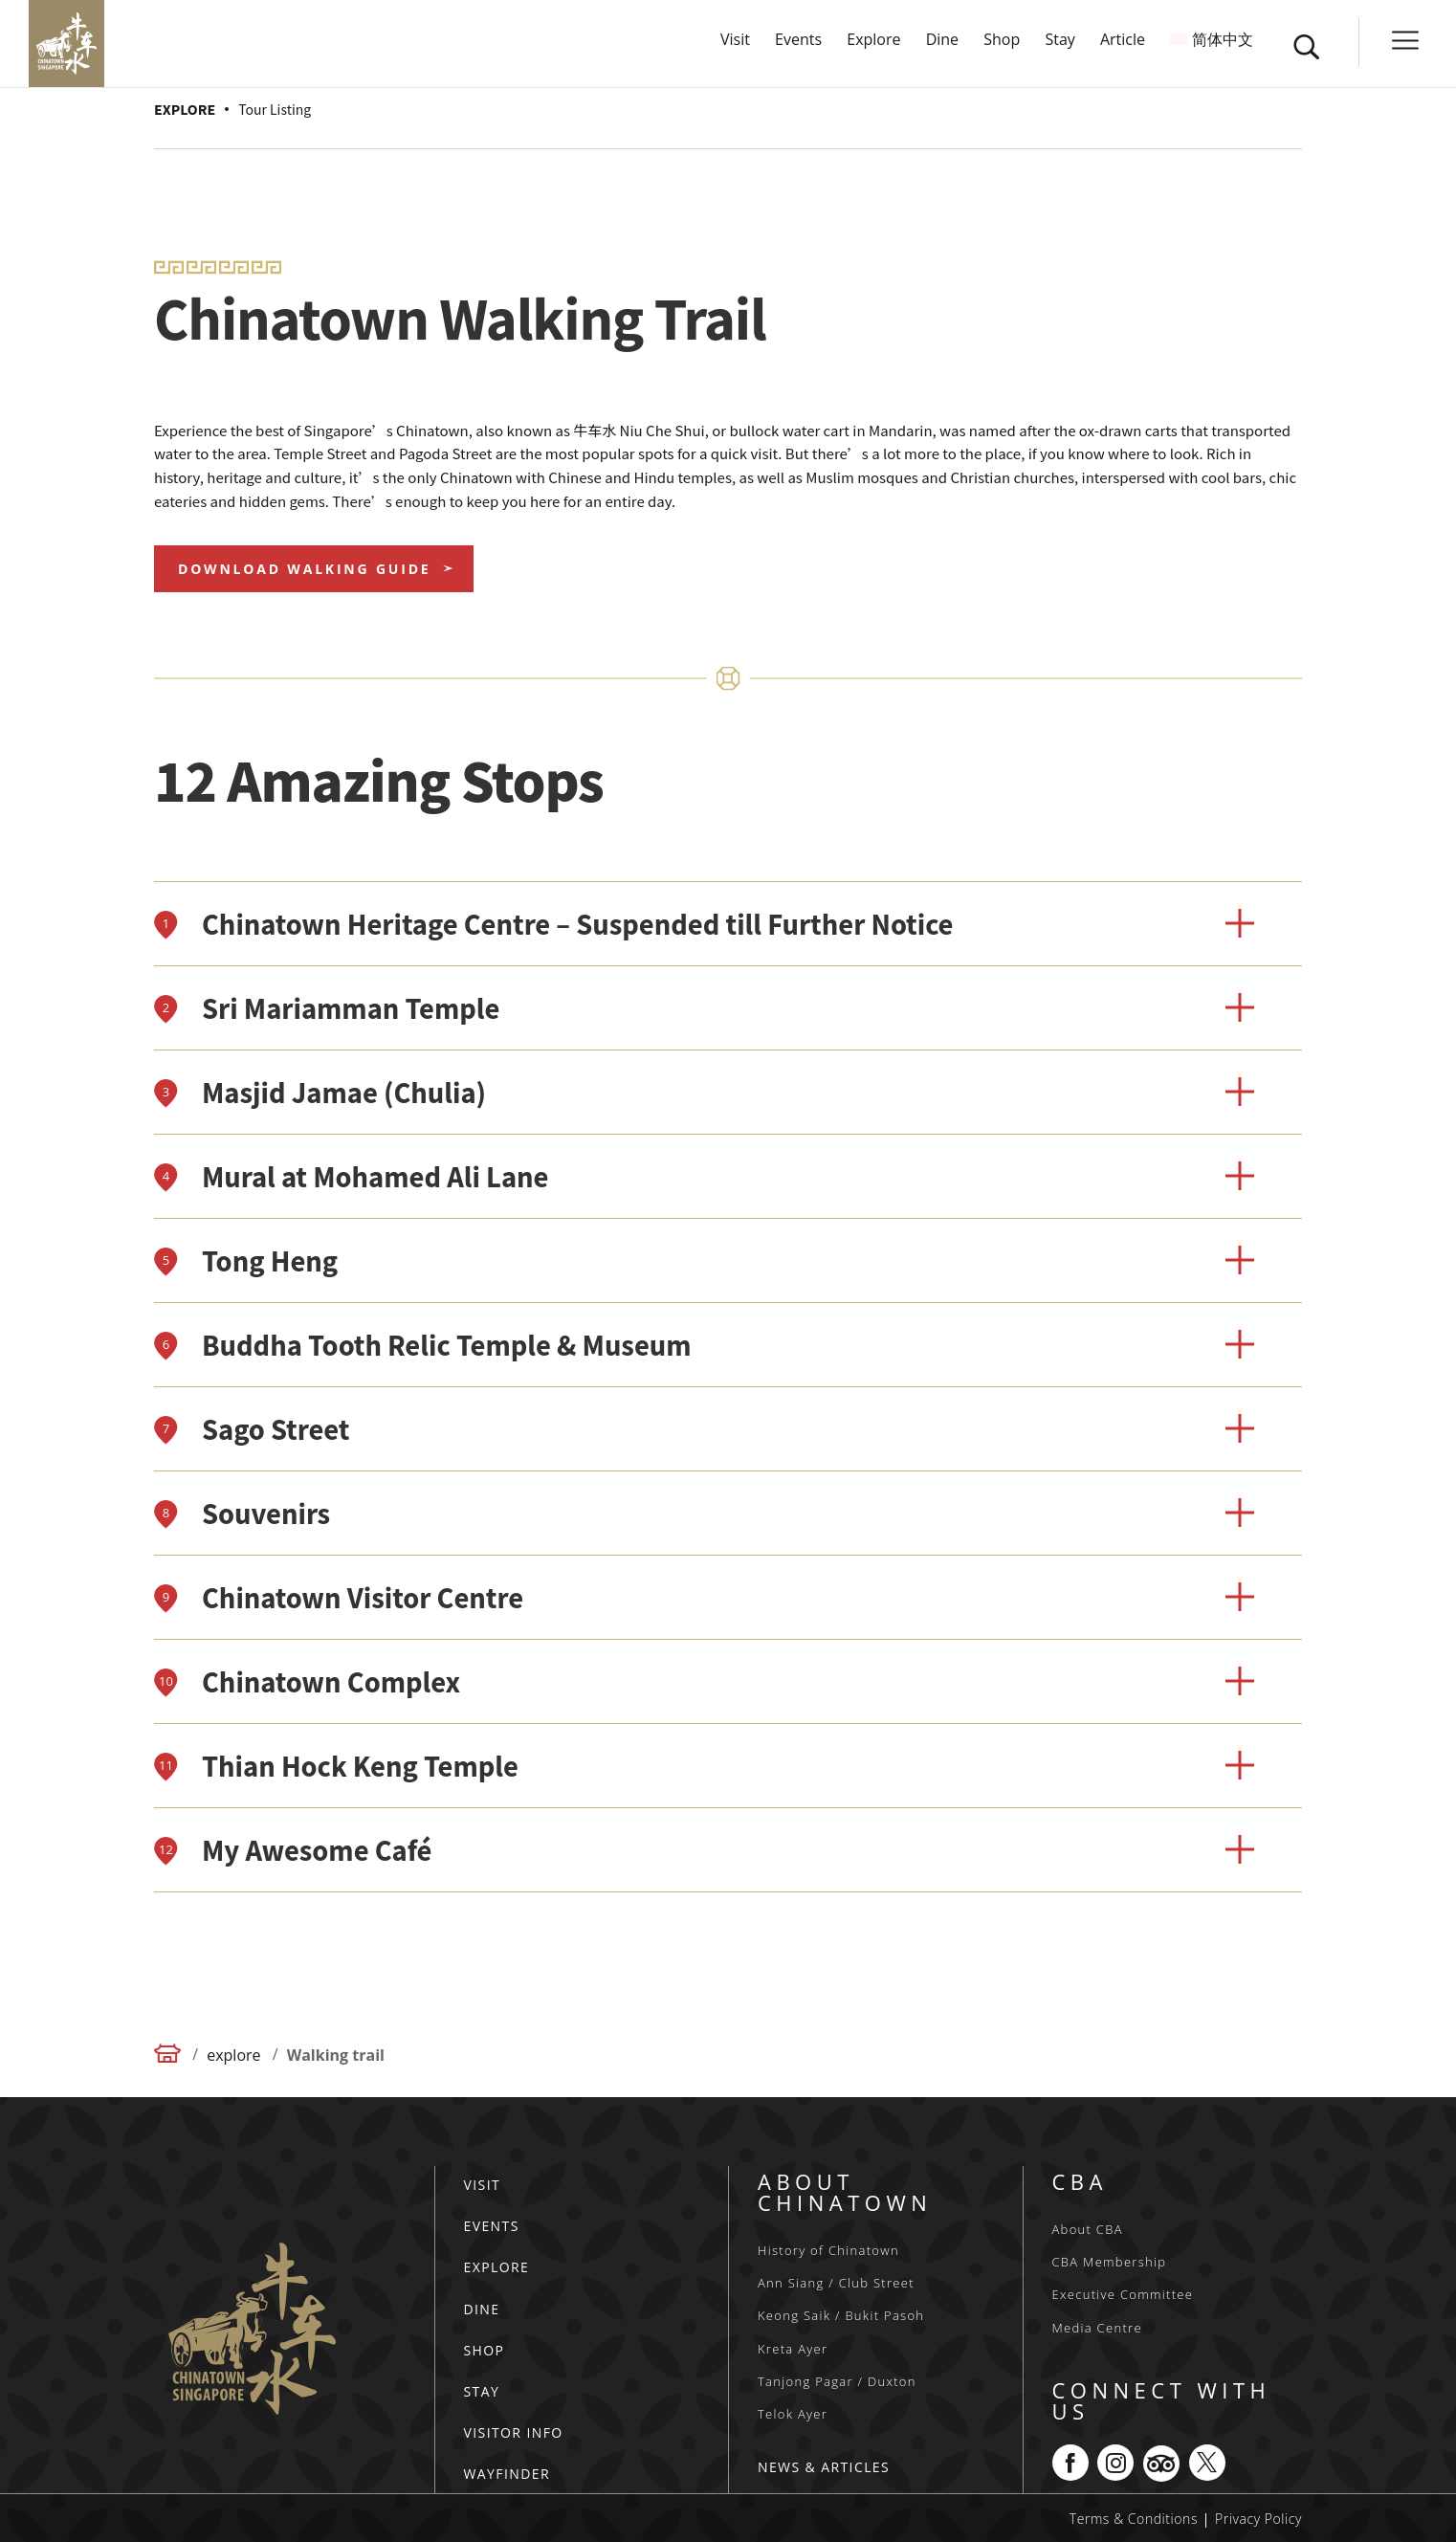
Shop (1001, 49)
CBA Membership (1109, 2261)
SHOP (484, 2350)
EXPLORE (184, 109)
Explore (873, 49)
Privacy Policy (1258, 2518)
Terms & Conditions (1134, 2518)
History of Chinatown (828, 2250)
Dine (942, 49)
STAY (482, 2391)
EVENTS (491, 2226)
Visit (735, 49)
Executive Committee (1123, 2294)
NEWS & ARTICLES (824, 2467)
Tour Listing (274, 109)
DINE (482, 2309)
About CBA (1087, 2229)
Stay (1059, 49)
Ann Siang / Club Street (836, 2282)
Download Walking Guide (304, 569)
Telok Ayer (792, 2413)
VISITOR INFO (513, 2432)
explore (233, 2055)
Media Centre (1097, 2327)
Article (1122, 49)
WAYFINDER (507, 2474)
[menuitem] (1211, 68)
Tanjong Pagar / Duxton (837, 2381)
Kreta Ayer (792, 2348)
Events (798, 49)
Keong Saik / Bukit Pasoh (841, 2315)
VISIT (482, 2185)
